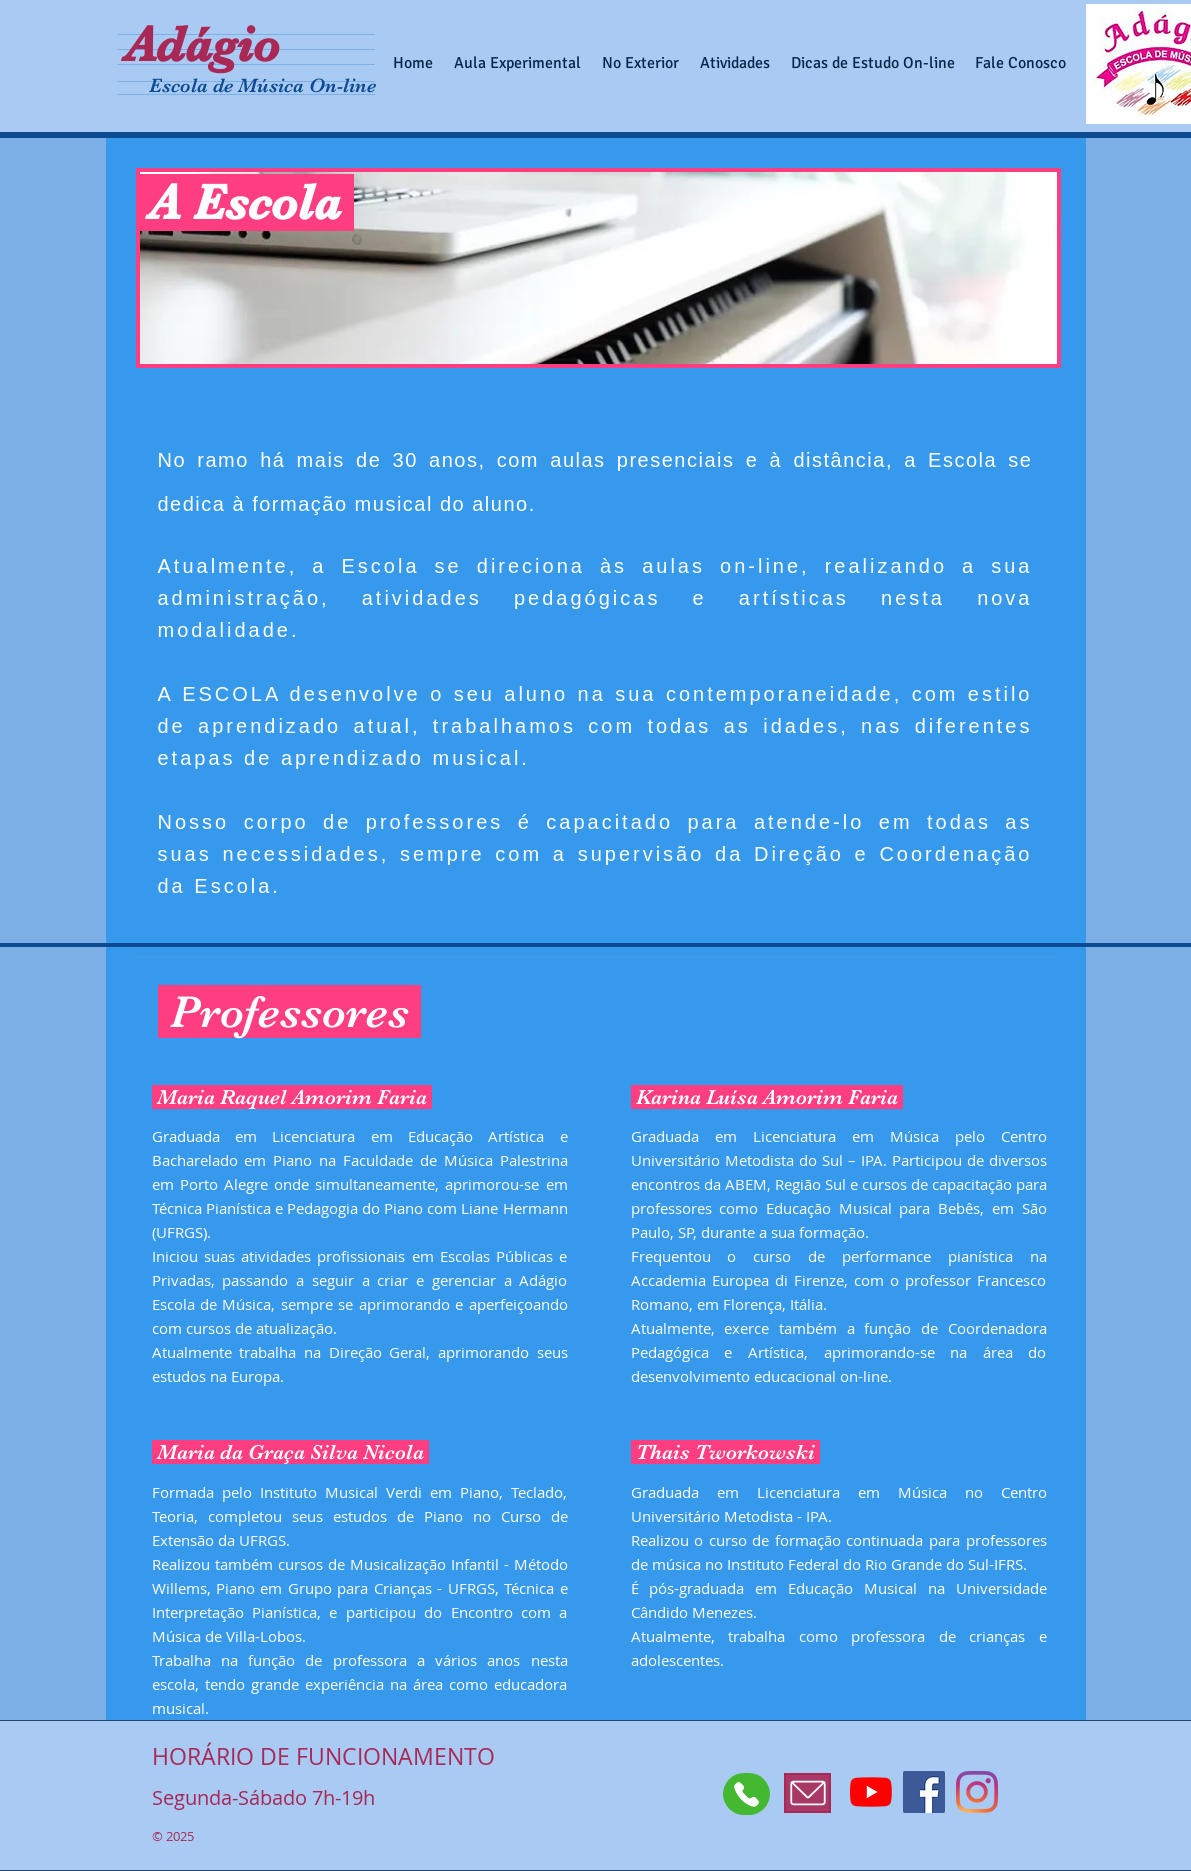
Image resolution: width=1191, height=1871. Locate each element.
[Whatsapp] (746, 1794)
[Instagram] (977, 1792)
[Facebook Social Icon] (924, 1792)
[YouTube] (871, 1792)
